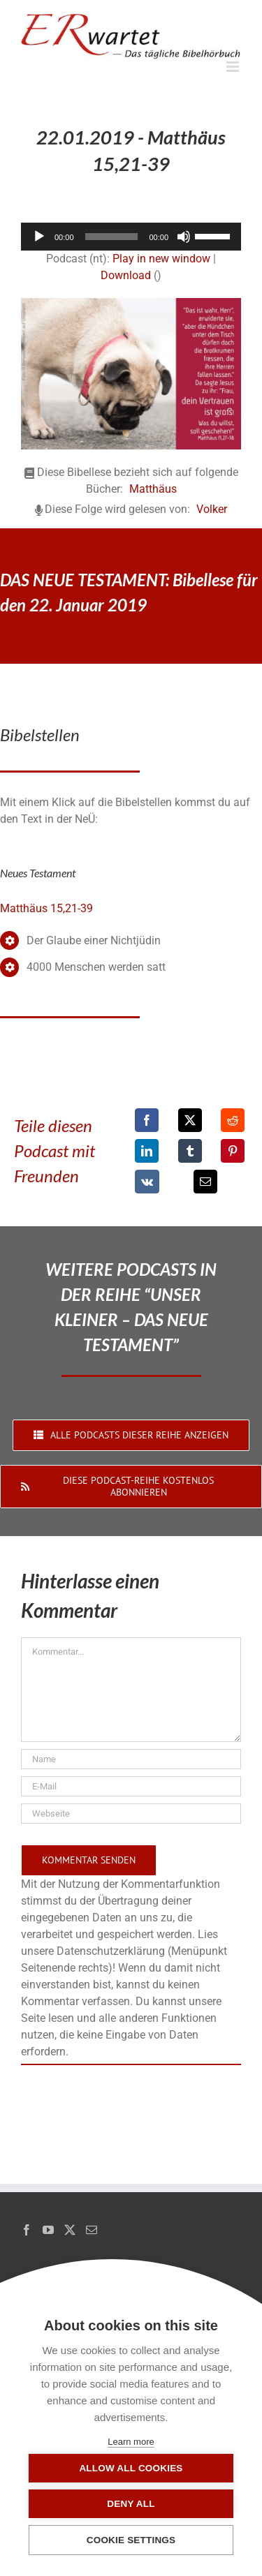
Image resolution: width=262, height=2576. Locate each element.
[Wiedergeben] (39, 237)
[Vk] (147, 1181)
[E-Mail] (205, 1181)
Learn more (131, 2441)
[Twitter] (69, 2229)
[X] (190, 1120)
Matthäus (153, 489)
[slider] (111, 236)
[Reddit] (232, 1120)
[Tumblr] (190, 1151)
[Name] (131, 1759)
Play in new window (161, 258)
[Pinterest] (232, 1151)
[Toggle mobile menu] (233, 66)
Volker (211, 509)
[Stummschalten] (184, 237)
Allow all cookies (130, 2468)
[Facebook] (146, 1120)
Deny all (130, 2504)
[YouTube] (48, 2229)
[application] (131, 237)
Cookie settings (131, 2540)
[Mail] (91, 2229)
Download (126, 275)
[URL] (131, 1813)
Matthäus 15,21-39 (46, 908)
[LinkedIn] (146, 1151)
